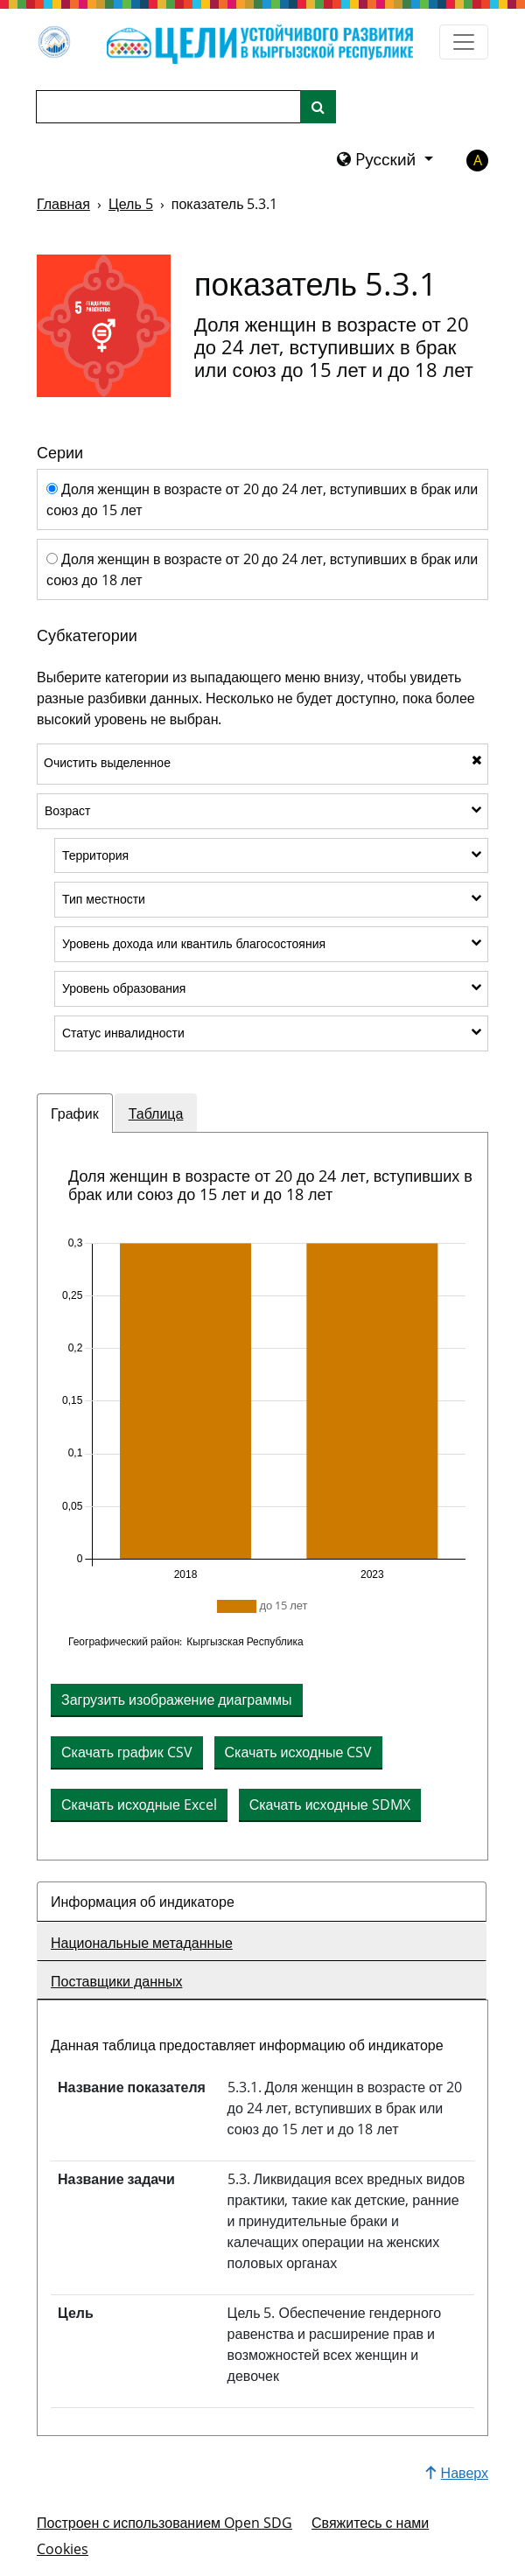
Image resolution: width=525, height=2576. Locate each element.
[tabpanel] (262, 1496)
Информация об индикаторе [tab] (142, 1901)
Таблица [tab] (156, 1113)
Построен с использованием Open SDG (164, 2522)
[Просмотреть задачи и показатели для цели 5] (104, 325)
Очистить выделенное (263, 762)
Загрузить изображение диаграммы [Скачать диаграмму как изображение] (176, 1699)
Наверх (456, 2472)
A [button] (477, 160)
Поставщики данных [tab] (116, 1981)
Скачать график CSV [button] (126, 1752)
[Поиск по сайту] (318, 106)
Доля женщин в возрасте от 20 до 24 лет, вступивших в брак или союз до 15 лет (262, 499)
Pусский (378, 159)
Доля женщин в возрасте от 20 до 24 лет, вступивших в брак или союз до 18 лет (262, 569)
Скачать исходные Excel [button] (139, 1804)
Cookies (62, 2549)
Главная (63, 203)
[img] (263, 1409)
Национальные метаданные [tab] (142, 1942)
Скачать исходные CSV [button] (299, 1752)
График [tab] (75, 1113)
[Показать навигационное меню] (463, 41)
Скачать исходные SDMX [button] (329, 1804)
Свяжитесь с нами (370, 2522)
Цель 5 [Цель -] (130, 203)
